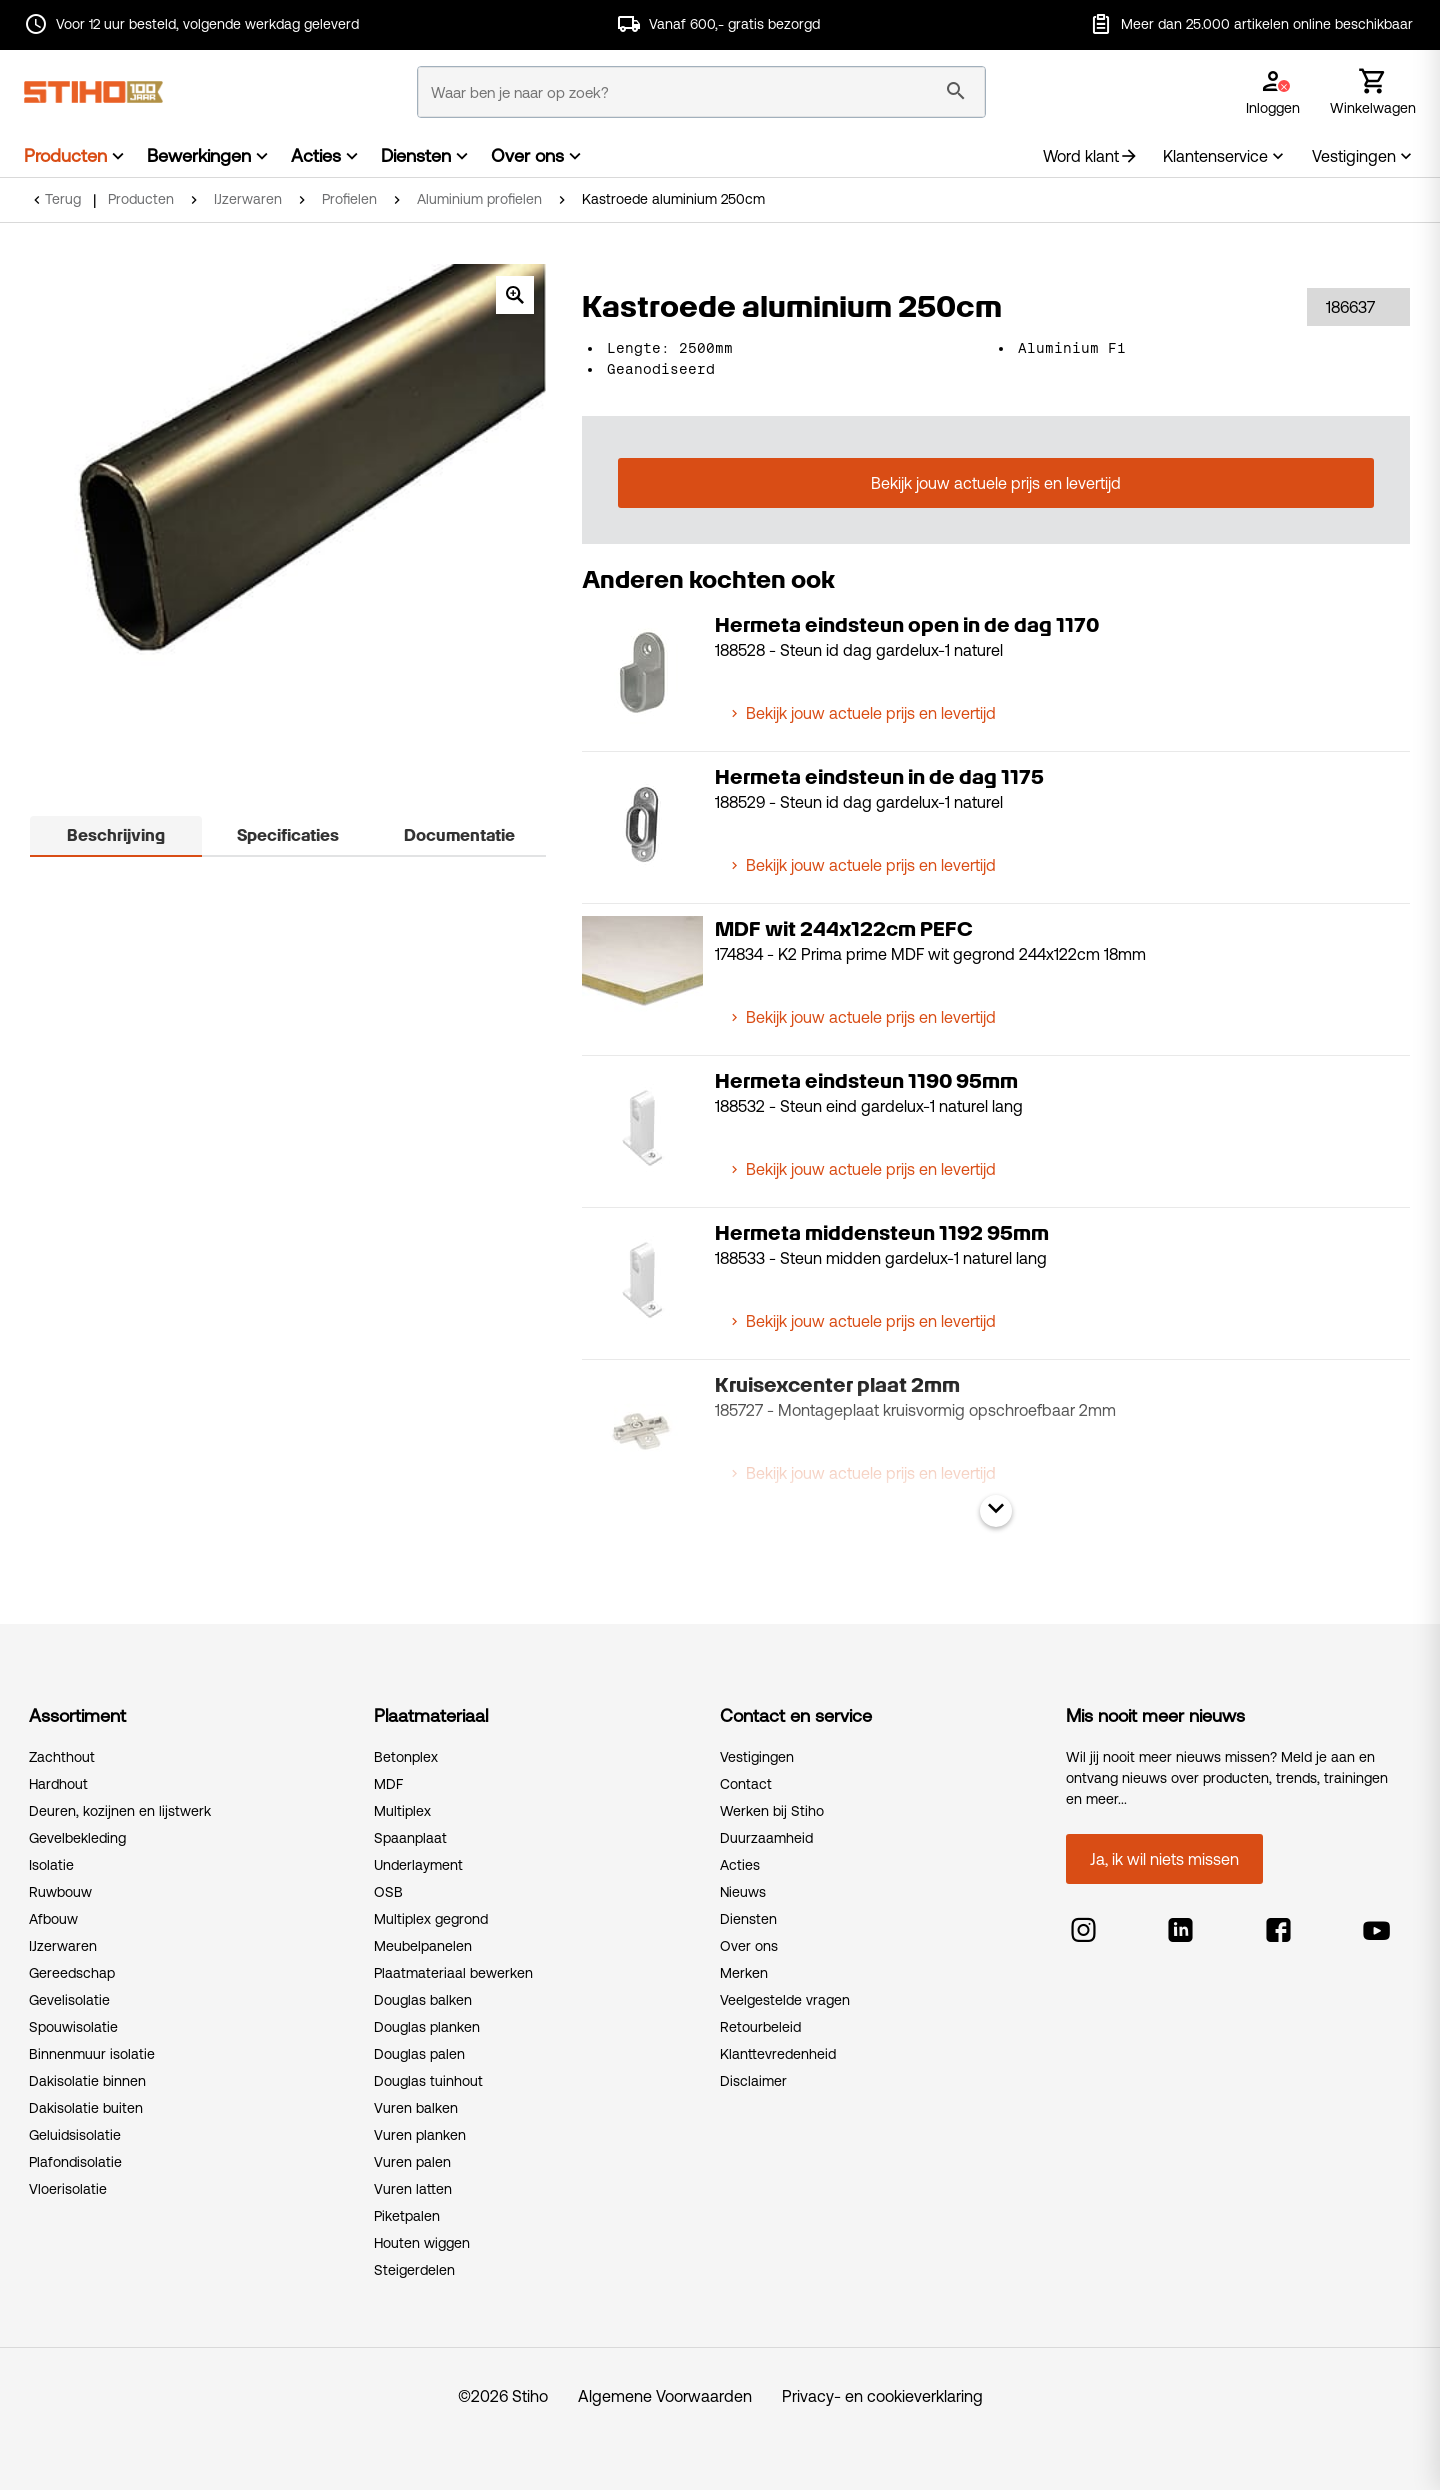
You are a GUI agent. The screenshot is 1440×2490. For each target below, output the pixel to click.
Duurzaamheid (766, 1838)
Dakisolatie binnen (87, 2081)
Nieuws (743, 1892)
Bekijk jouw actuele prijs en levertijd (996, 483)
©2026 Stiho (503, 2396)
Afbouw (53, 1919)
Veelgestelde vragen (785, 2000)
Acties (316, 155)
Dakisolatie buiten (86, 2108)
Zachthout (62, 1757)
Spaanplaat (410, 1838)
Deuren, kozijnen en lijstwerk (120, 1811)
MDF (388, 1784)
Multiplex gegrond (431, 1919)
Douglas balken (423, 2000)
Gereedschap (72, 1973)
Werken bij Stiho (772, 1811)
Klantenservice (1225, 156)
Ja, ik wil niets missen (1164, 1859)
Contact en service (796, 1715)
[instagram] (1083, 1925)
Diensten (416, 155)
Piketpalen (407, 2216)
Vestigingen (1364, 156)
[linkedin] (1180, 1925)
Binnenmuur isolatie (92, 2054)
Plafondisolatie (75, 2162)
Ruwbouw (60, 1892)
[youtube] (1376, 1925)
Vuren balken (416, 2108)
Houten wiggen (422, 2243)
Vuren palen (412, 2162)
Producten (65, 155)
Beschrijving (116, 835)
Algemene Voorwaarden (665, 2396)
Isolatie (51, 1865)
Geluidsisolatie (75, 2135)
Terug (63, 199)
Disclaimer (753, 2081)
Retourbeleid (760, 2027)
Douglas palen (419, 2054)
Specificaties (288, 835)
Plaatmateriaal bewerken (453, 1973)
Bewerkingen (199, 155)
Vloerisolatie (68, 2189)
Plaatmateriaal (431, 1715)
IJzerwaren (63, 1946)
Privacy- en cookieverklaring (882, 2396)
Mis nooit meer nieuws (1155, 1715)
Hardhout (58, 1784)
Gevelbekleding (77, 1838)
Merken (744, 1973)
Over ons (527, 155)
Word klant (1091, 156)
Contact (746, 1784)
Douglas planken (427, 2027)
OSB (388, 1892)
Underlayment (418, 1865)
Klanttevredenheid (778, 2054)
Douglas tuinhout (428, 2081)
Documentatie (459, 835)
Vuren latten (413, 2189)
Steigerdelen (414, 2270)
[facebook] (1278, 1925)
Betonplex (406, 1757)
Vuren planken (420, 2135)
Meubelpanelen (423, 1946)
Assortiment (77, 1715)
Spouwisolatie (73, 2027)
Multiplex (402, 1811)
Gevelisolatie (69, 2000)
